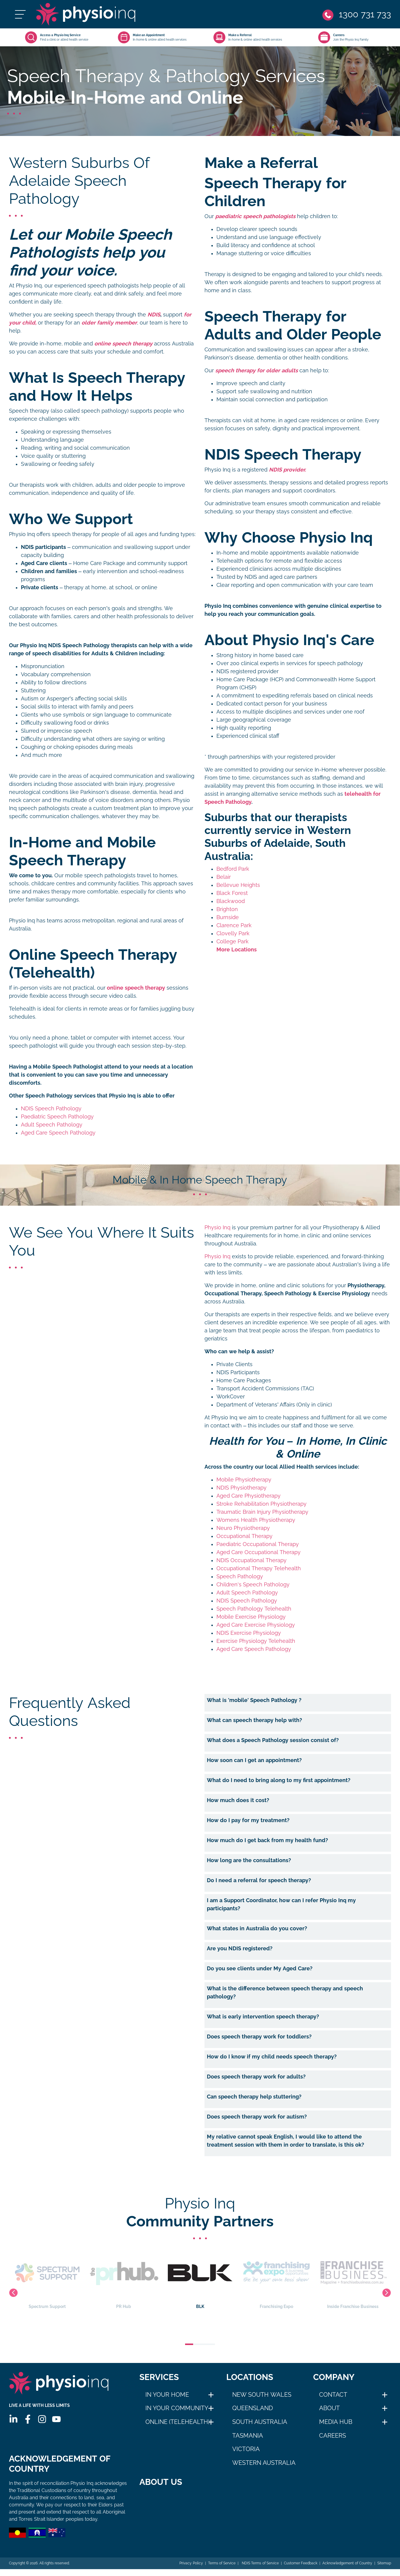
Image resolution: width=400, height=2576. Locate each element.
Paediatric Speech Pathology (57, 1117)
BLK (200, 2278)
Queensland (252, 2408)
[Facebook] (27, 2419)
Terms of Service (222, 2570)
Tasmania (247, 2435)
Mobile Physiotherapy (243, 1480)
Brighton (227, 909)
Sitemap (384, 2570)
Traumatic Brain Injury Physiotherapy (262, 1512)
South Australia (259, 2422)
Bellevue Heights (238, 885)
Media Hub (336, 2422)
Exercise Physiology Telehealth (255, 1641)
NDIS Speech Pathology (51, 1109)
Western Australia (264, 2462)
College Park (232, 942)
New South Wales (261, 2394)
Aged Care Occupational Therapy (258, 1552)
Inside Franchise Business (353, 2278)
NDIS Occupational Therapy (251, 1560)
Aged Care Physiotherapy (248, 1496)
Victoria (246, 2449)
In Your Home (167, 2394)
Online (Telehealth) (177, 2422)
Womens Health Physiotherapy (255, 1520)
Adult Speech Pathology (51, 1125)
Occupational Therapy (244, 1536)
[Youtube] (56, 2419)
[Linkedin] (13, 2419)
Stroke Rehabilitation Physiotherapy (261, 1504)
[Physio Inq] (85, 14)
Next (386, 2292)
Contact (333, 2394)
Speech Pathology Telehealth (253, 1609)
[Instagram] (42, 2419)
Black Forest (232, 893)
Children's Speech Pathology (253, 1585)
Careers (332, 2435)
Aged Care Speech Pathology (58, 1133)
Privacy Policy (191, 2570)
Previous (13, 2292)
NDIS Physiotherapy (241, 1488)
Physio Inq (217, 1227)
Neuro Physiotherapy (243, 1528)
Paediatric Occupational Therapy (257, 1544)
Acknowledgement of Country (347, 2570)
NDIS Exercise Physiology (248, 1633)
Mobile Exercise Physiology (251, 1617)
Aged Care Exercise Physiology (255, 1625)
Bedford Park (232, 869)
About (329, 2408)
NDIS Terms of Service (260, 2570)
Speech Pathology (239, 1576)
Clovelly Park (233, 933)
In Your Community (176, 2408)
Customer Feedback (300, 2570)
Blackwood (230, 901)
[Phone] (356, 14)
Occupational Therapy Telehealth (258, 1568)
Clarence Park (234, 925)
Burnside (227, 917)
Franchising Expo (276, 2278)
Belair (223, 877)
